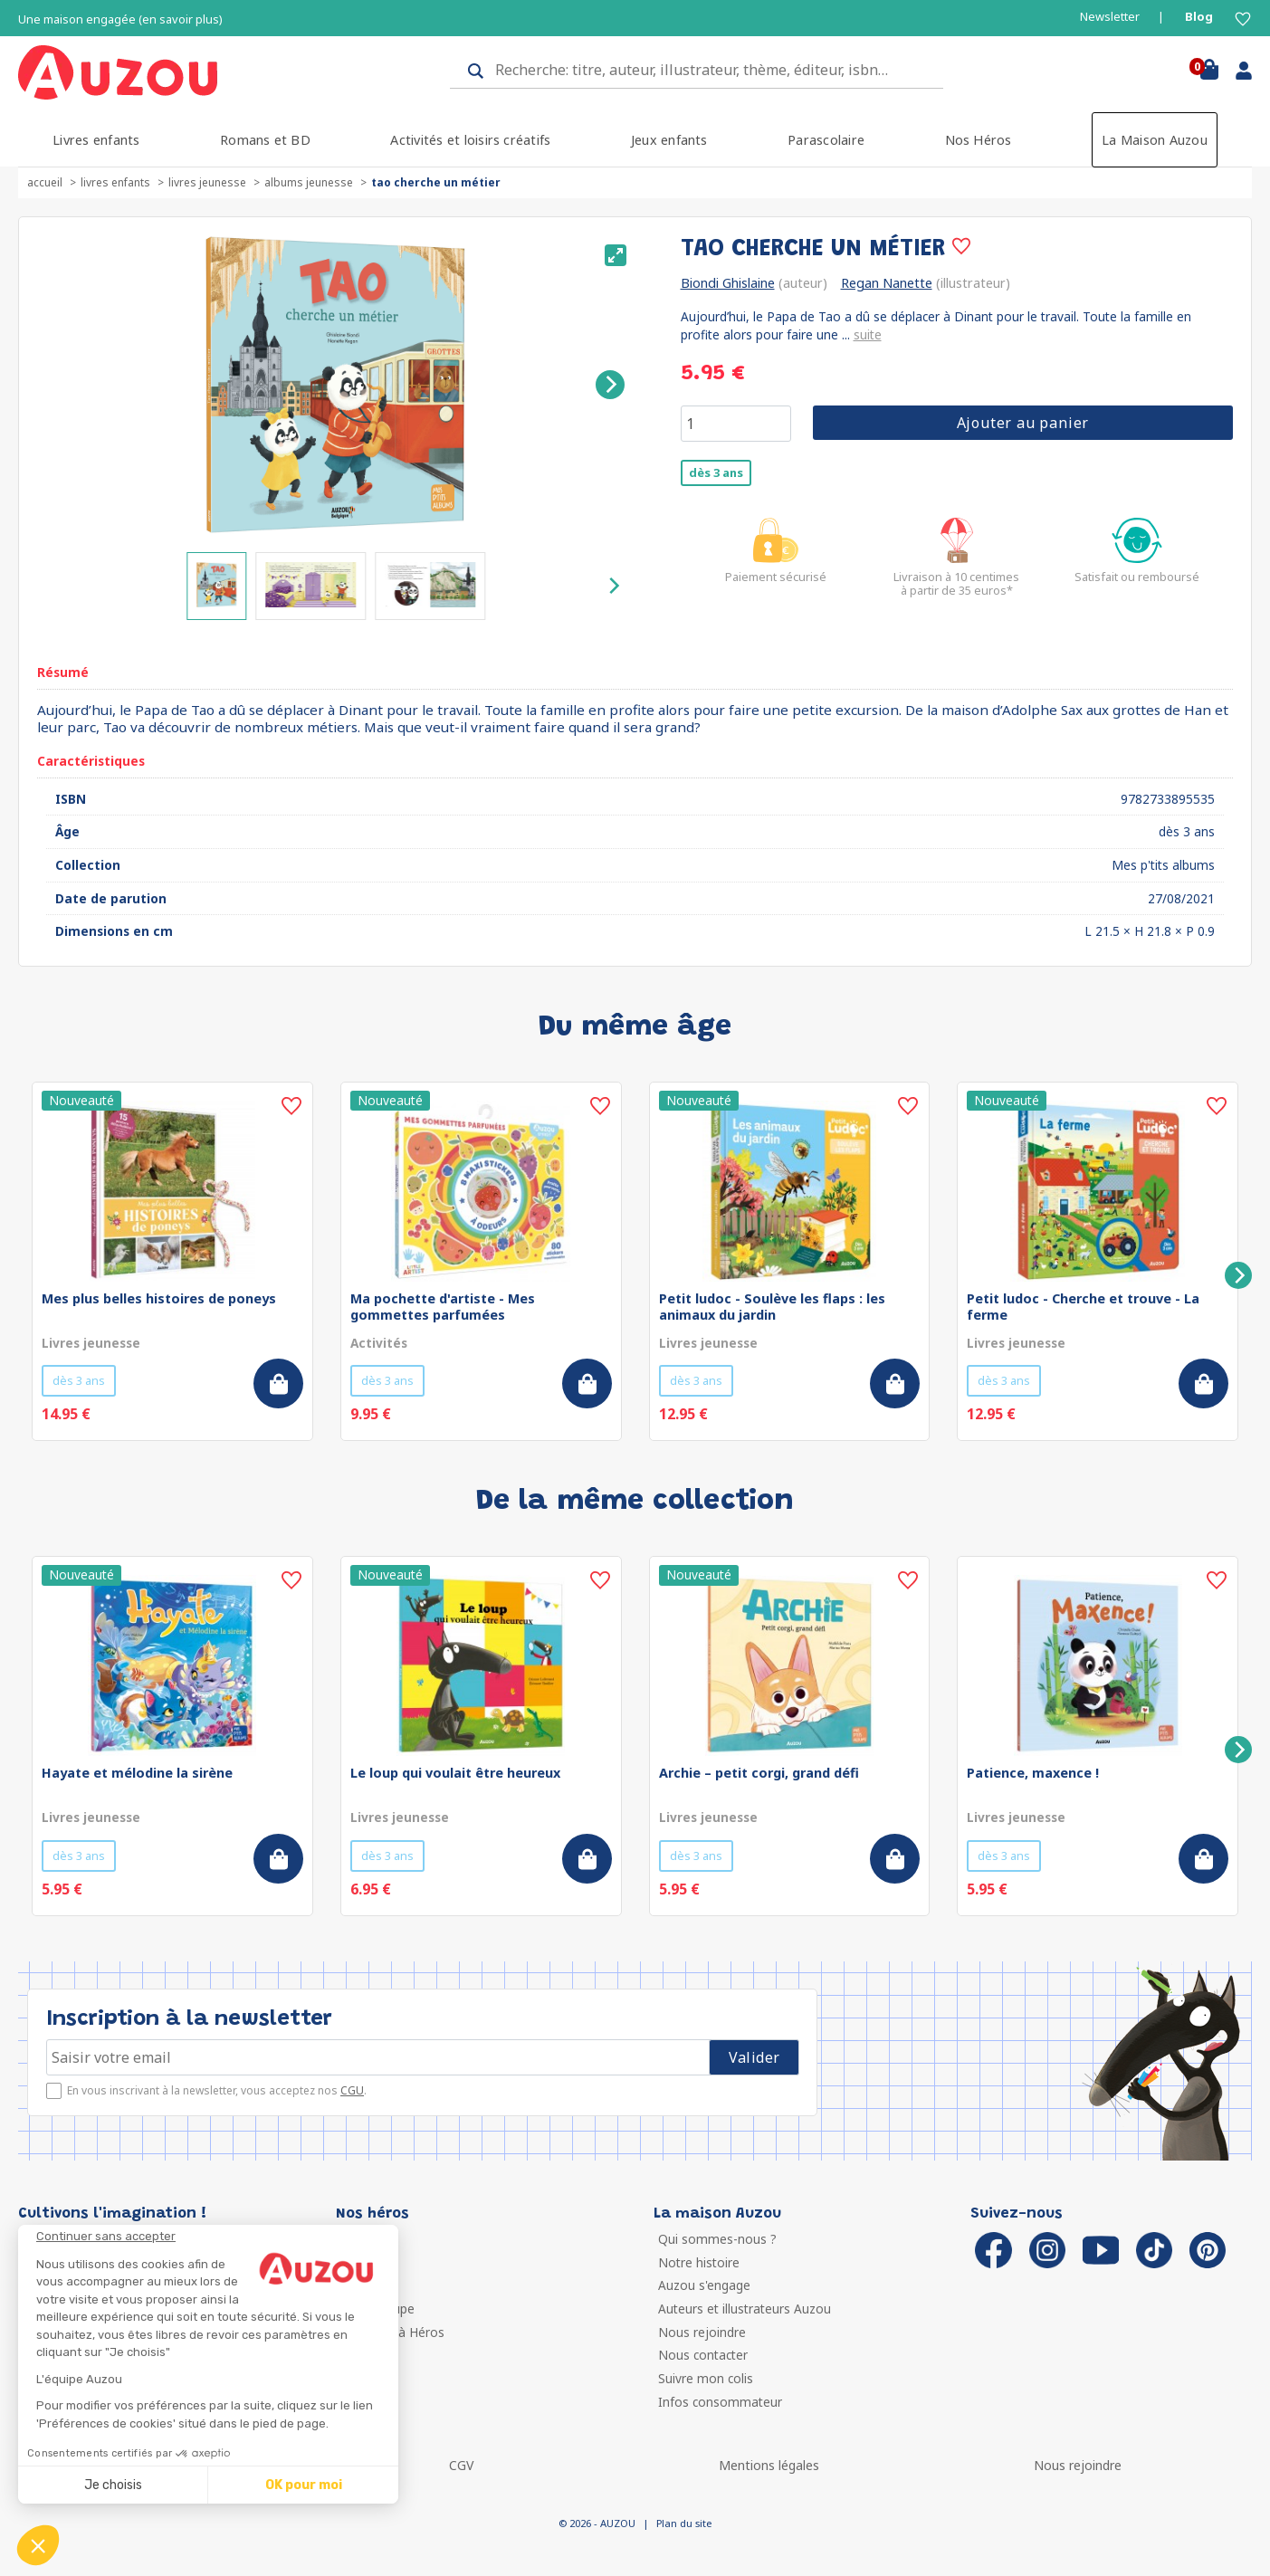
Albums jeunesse (308, 182)
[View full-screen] (615, 255)
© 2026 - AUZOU (597, 2523)
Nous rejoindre (702, 2332)
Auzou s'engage (704, 2285)
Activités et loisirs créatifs (470, 139)
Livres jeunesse (207, 182)
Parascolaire (826, 139)
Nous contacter (703, 2354)
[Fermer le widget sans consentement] (217, 2237)
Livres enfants (96, 139)
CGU (352, 2090)
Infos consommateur (720, 2401)
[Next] (610, 384)
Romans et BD (265, 139)
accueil (44, 182)
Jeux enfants (669, 139)
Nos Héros (978, 139)
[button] (38, 2545)
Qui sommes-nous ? (717, 2238)
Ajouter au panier (1023, 423)
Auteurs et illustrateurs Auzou (744, 2308)
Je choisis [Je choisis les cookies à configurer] (113, 2485)
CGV (461, 2465)
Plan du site (683, 2523)
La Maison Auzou (1155, 139)
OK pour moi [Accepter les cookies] (303, 2485)
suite (868, 334)
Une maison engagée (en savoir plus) (120, 19)
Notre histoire (699, 2262)
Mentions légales (769, 2465)
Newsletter (1110, 17)
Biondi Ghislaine (728, 282)
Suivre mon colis (705, 2378)
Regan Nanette (886, 282)
